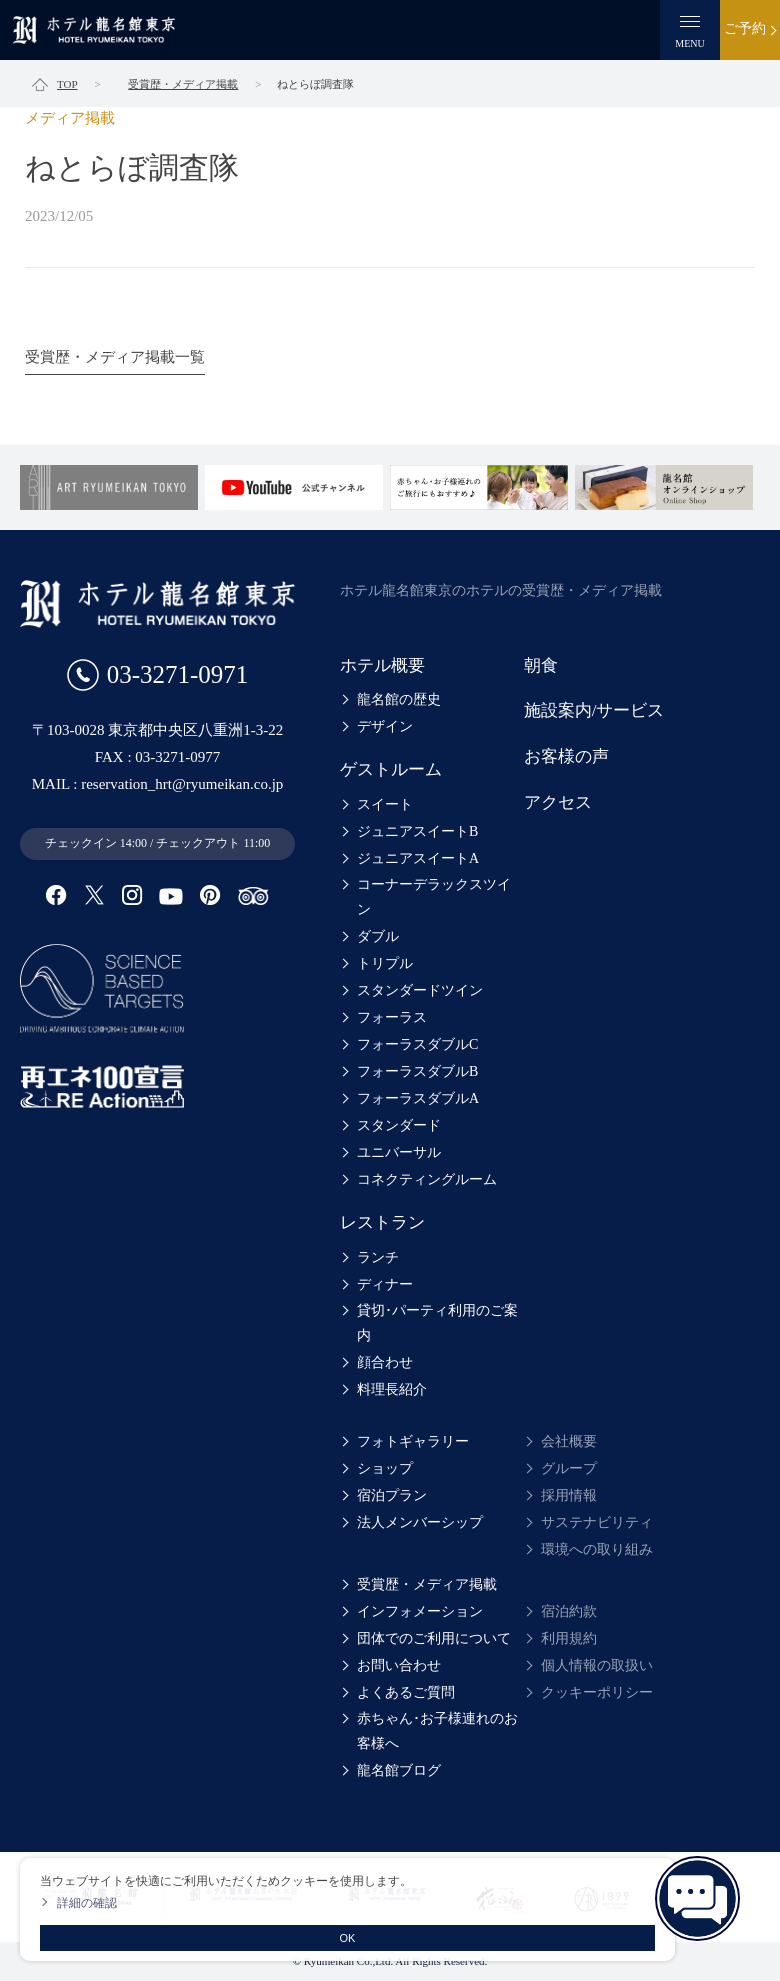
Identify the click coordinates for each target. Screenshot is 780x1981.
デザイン (385, 726)
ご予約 (745, 28)
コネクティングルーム (427, 1179)
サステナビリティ (597, 1522)
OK (348, 1938)
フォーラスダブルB (417, 1071)
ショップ (385, 1468)
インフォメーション (420, 1611)
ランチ (378, 1257)
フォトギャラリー (413, 1441)
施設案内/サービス (594, 710)
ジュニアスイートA (418, 858)
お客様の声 (566, 756)
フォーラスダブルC (417, 1044)
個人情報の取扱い (597, 1665)
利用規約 (569, 1638)
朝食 (541, 665)
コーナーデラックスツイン (434, 897)
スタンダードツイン (420, 990)
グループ (569, 1468)
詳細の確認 (87, 1903)
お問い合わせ (399, 1665)
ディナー (385, 1284)
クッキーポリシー (597, 1692)
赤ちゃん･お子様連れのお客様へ (437, 1731)
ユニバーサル (399, 1152)
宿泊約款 (569, 1611)
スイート (385, 804)
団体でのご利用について (434, 1638)
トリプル (385, 963)
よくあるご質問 (406, 1692)
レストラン (382, 1222)
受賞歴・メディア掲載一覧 (115, 357)
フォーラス (392, 1017)
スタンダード (399, 1125)
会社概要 (569, 1441)
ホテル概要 (382, 665)
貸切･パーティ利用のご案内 (437, 1323)
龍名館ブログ (399, 1770)
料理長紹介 (392, 1389)
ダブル (378, 936)
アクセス (558, 802)
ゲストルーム (391, 769)
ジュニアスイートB (417, 831)
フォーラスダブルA (418, 1098)
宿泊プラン (392, 1495)
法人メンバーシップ (420, 1522)
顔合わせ (385, 1362)
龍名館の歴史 (399, 699)
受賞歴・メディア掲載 (427, 1584)
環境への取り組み (597, 1549)
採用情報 (569, 1495)
